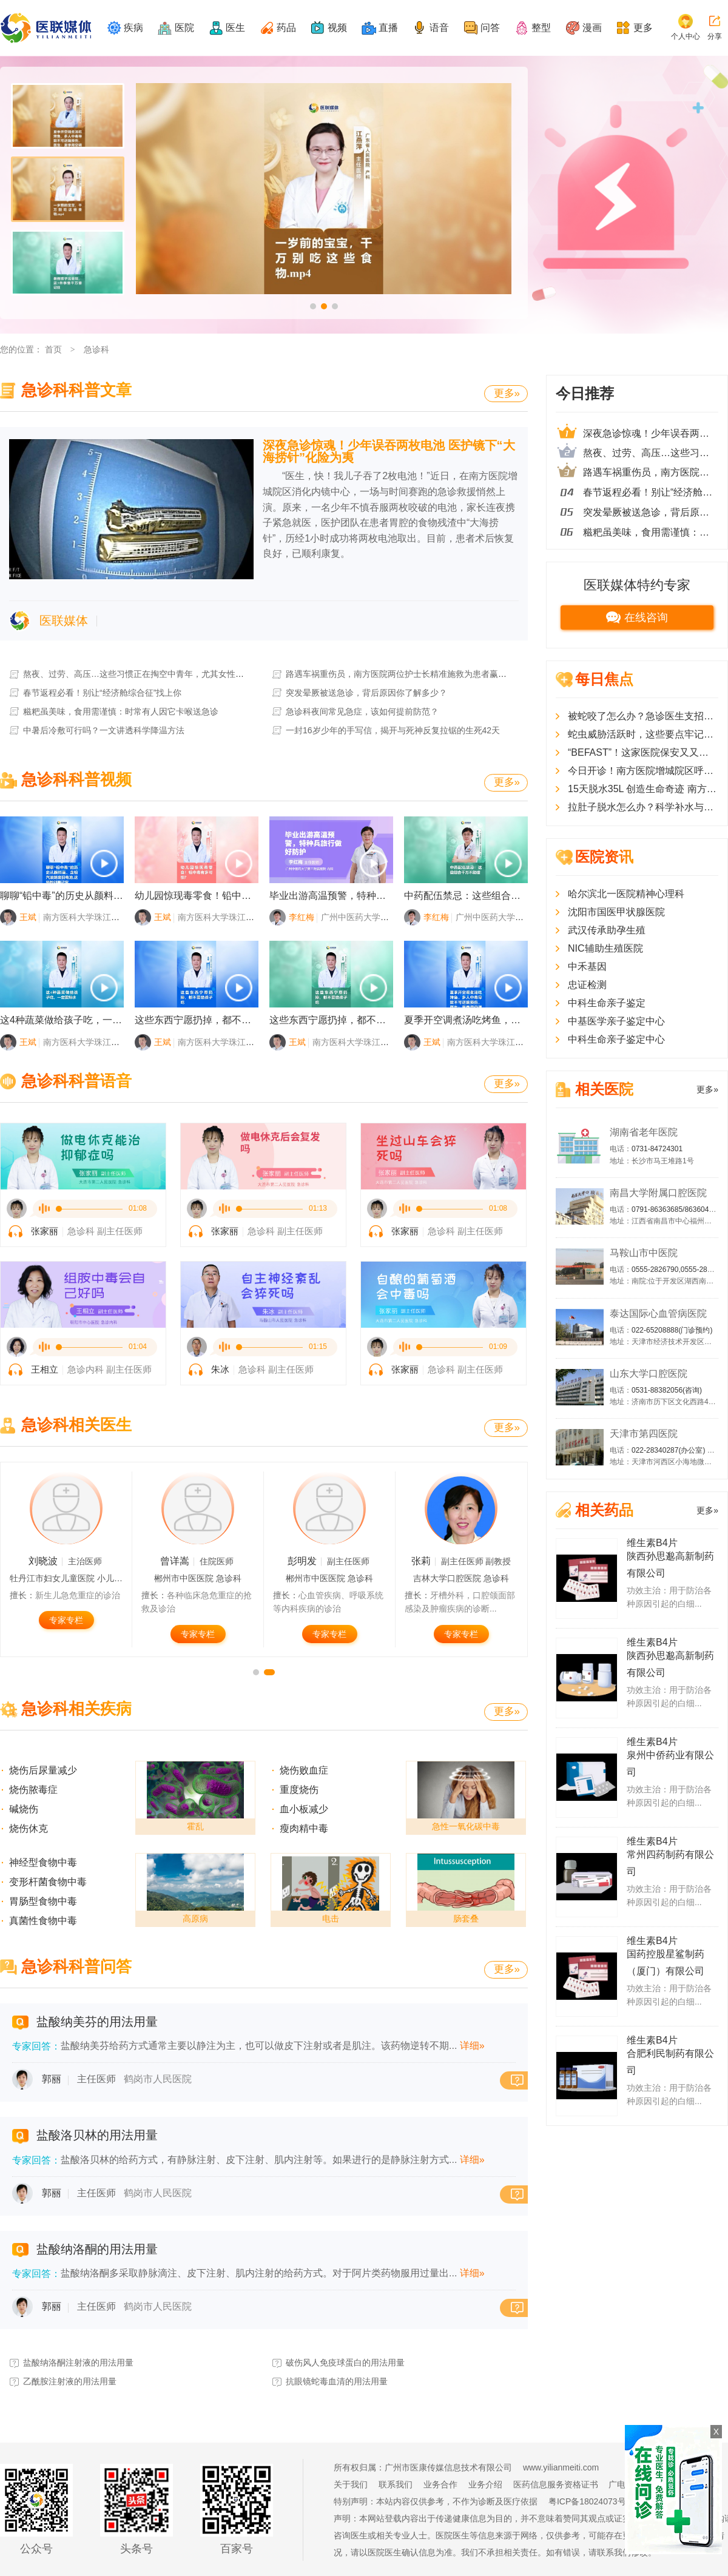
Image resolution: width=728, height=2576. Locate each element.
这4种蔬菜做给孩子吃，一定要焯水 (75, 1020)
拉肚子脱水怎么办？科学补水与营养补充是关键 (643, 807)
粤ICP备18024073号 (587, 2501)
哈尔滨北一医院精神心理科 (626, 894)
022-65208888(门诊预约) (672, 1330)
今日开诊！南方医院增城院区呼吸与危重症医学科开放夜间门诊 (643, 770)
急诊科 (96, 349)
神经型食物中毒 (43, 1862)
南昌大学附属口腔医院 (658, 1193)
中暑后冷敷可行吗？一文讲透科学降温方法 (96, 730)
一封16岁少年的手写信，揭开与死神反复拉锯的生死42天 (385, 730)
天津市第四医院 (644, 1433)
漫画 (592, 27)
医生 (235, 27)
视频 (337, 27)
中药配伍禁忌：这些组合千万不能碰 (481, 895)
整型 (541, 27)
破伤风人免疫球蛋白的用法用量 (338, 2362)
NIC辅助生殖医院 (605, 948)
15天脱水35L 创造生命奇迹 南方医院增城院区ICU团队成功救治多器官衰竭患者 (643, 789)
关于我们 (351, 2484)
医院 (184, 27)
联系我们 (396, 2484)
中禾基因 (587, 966)
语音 (439, 27)
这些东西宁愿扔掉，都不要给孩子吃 (212, 1020)
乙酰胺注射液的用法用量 (62, 2381)
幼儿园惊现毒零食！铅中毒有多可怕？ (217, 895)
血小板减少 (304, 1809)
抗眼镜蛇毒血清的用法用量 (329, 2381)
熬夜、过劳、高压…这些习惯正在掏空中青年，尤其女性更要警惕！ (143, 674)
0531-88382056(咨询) (667, 1390)
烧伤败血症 (304, 1770)
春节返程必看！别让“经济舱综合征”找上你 (94, 693)
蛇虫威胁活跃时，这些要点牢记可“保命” (643, 734)
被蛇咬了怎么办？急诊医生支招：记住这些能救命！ (643, 716)
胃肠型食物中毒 (43, 1901)
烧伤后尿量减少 (43, 1770)
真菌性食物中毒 (43, 1920)
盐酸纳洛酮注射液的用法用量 (70, 2362)
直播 (388, 27)
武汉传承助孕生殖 (606, 930)
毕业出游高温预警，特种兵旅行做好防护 (356, 895)
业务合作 (440, 2484)
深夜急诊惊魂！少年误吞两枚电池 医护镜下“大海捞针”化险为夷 (389, 451)
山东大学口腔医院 (648, 1373)
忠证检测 (587, 985)
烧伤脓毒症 (33, 1789)
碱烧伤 (23, 1809)
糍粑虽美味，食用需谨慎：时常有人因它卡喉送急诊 (113, 711)
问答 (490, 27)
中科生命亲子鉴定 (606, 1003)
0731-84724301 (657, 1149)
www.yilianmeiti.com (561, 2467)
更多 (643, 27)
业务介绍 (485, 2484)
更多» (507, 393)
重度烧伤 (299, 1789)
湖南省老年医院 (644, 1132)
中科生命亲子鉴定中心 (616, 1039)
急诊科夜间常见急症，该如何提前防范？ (355, 711)
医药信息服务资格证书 (555, 2484)
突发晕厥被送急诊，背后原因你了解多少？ (359, 693)
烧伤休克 (28, 1828)
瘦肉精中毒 (304, 1828)
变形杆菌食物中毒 (48, 1882)
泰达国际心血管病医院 (658, 1313)
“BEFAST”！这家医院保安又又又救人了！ (643, 752)
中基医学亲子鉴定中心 (616, 1021)
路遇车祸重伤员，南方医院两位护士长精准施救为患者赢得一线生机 (406, 674)
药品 (286, 27)
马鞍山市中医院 (644, 1253)
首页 (53, 349)
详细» (472, 2045)
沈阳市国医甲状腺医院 (616, 912)
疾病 (133, 27)
